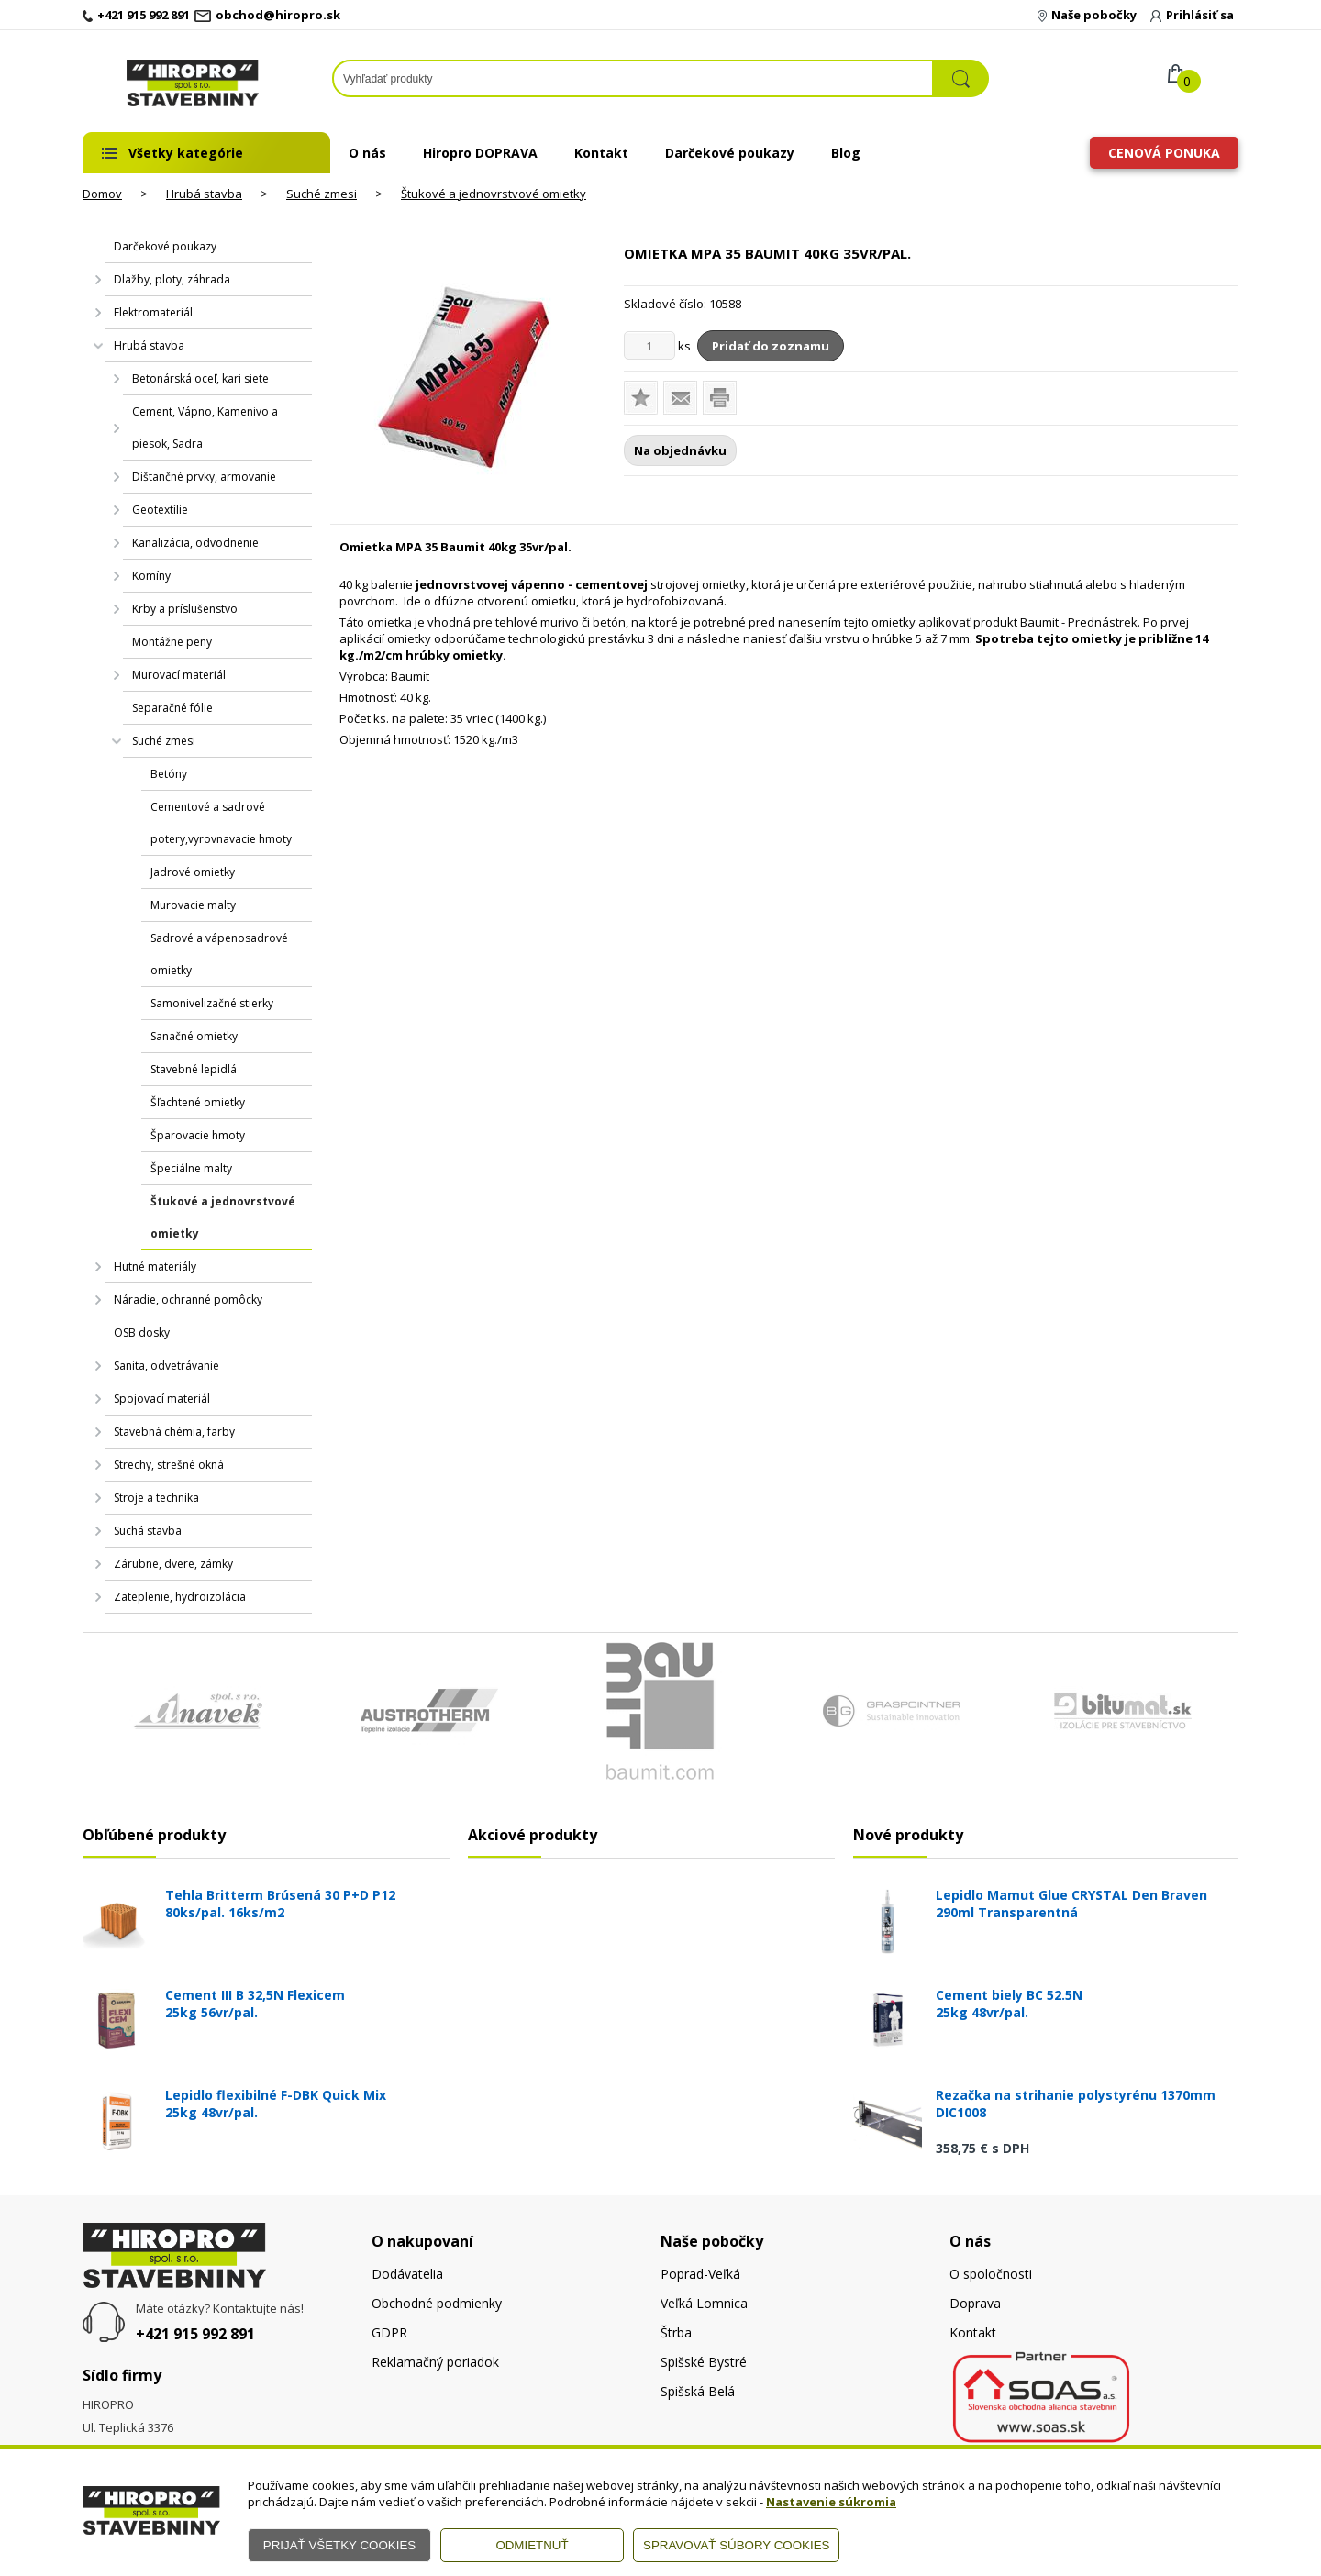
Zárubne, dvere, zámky (173, 1563)
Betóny (168, 774)
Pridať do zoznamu (770, 346)
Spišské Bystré (703, 2362)
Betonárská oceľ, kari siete (200, 378)
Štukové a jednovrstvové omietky (493, 193)
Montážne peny (172, 642)
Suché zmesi (321, 193)
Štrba (676, 2332)
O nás (367, 152)
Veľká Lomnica (704, 2303)
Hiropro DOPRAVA (480, 152)
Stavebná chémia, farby (174, 1431)
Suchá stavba (148, 1530)
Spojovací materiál (162, 1398)
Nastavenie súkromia (831, 2501)
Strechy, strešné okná (169, 1464)
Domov (102, 193)
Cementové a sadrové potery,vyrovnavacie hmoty (221, 823)
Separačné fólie (172, 708)
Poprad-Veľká (700, 2273)
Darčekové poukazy (729, 152)
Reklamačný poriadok (435, 2362)
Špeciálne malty (191, 1168)
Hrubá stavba (204, 193)
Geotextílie (160, 509)
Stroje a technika (156, 1497)
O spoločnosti (990, 2273)
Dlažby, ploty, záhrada (172, 279)
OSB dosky (142, 1332)
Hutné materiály (155, 1266)
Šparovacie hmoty (197, 1135)
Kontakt (601, 152)
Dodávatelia (407, 2273)
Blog (845, 152)
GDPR (389, 2332)
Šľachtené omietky (197, 1102)
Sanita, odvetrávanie (166, 1365)
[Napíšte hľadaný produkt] (633, 78)
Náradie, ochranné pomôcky (188, 1299)
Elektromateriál (153, 312)
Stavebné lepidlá (193, 1069)
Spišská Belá (697, 2391)
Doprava (975, 2303)
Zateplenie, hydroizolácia (180, 1596)
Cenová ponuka (1164, 152)
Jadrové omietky (192, 872)
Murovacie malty (193, 905)
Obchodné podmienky (437, 2303)
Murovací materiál (179, 675)
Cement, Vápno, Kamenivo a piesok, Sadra (205, 427)
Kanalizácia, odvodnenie (195, 542)
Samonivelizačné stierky (211, 1003)
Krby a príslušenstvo (185, 608)
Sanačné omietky (194, 1036)
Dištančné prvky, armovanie (204, 476)
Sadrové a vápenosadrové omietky (219, 954)
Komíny (151, 575)
